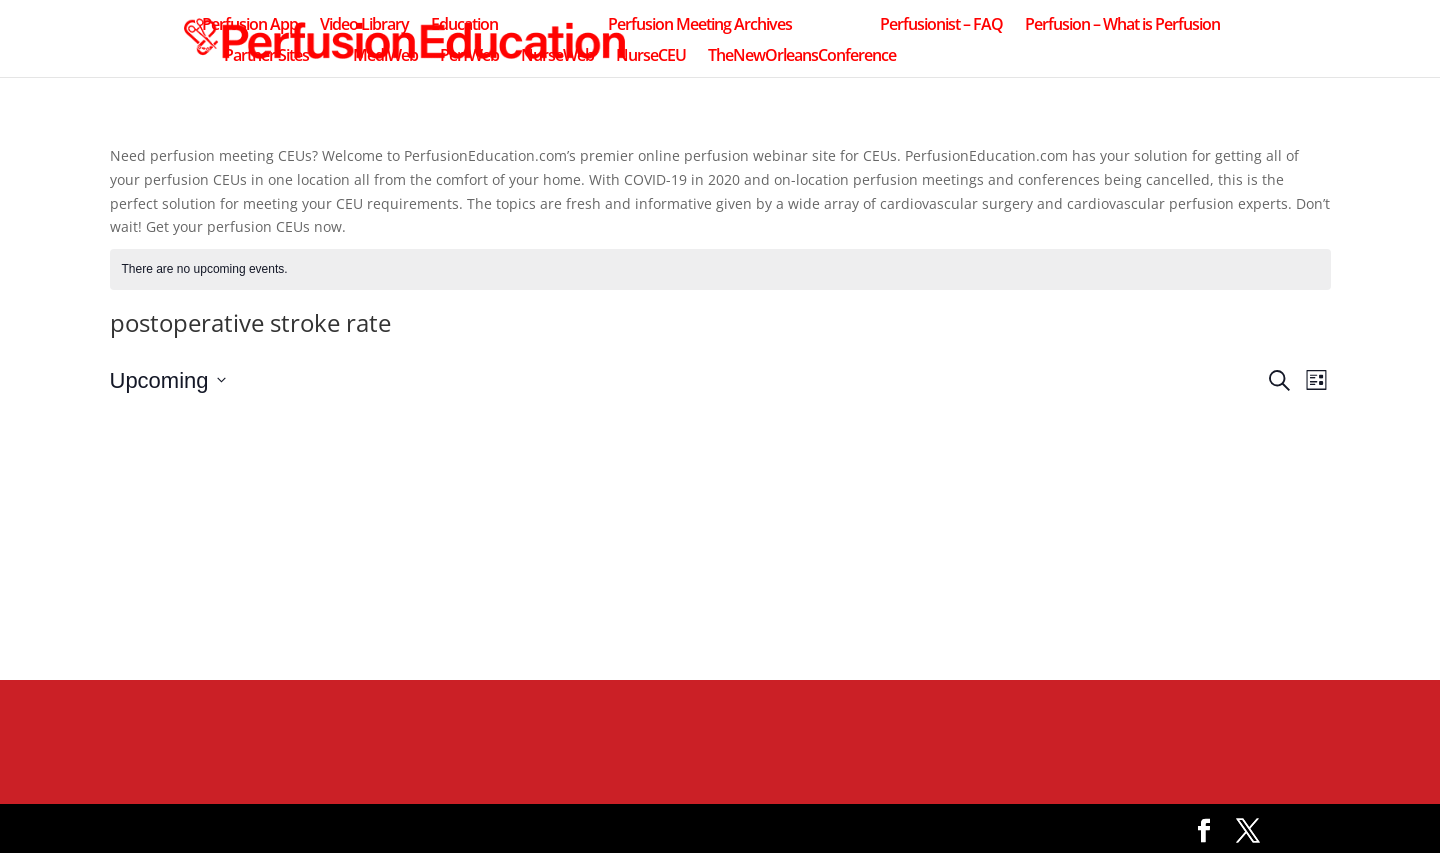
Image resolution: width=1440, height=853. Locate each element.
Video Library (364, 26)
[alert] (720, 269)
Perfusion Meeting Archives (700, 26)
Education (464, 26)
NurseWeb (557, 57)
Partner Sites (266, 57)
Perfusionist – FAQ (941, 26)
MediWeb (385, 57)
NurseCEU (651, 57)
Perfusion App (250, 26)
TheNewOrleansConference (802, 57)
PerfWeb (469, 57)
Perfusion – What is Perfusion (1122, 26)
